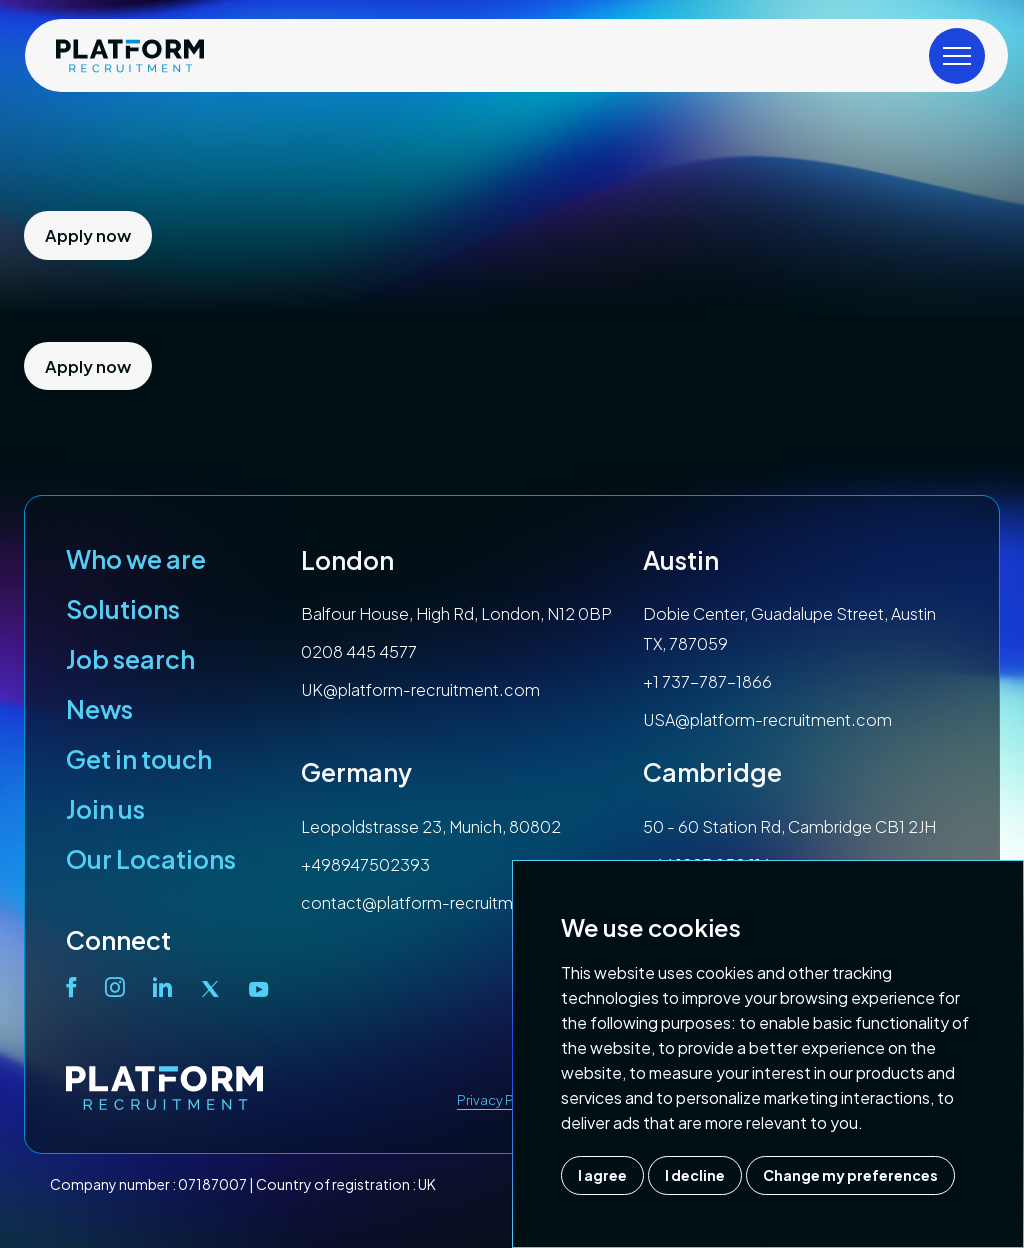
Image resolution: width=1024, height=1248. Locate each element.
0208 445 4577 (359, 651)
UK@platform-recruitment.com (420, 689)
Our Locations (151, 859)
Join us (105, 809)
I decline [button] (695, 1175)
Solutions (123, 609)
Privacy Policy (500, 1100)
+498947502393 (365, 864)
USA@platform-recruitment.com (767, 719)
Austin (681, 560)
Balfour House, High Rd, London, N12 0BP (456, 613)
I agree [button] (602, 1175)
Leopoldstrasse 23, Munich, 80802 (431, 826)
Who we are (136, 559)
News (99, 709)
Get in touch (139, 759)
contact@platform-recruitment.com (440, 902)
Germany (356, 772)
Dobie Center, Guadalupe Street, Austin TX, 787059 (789, 628)
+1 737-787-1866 (707, 681)
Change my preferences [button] (850, 1175)
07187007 (212, 1184)
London (347, 560)
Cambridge (712, 772)
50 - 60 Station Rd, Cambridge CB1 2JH (789, 826)
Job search (130, 659)
